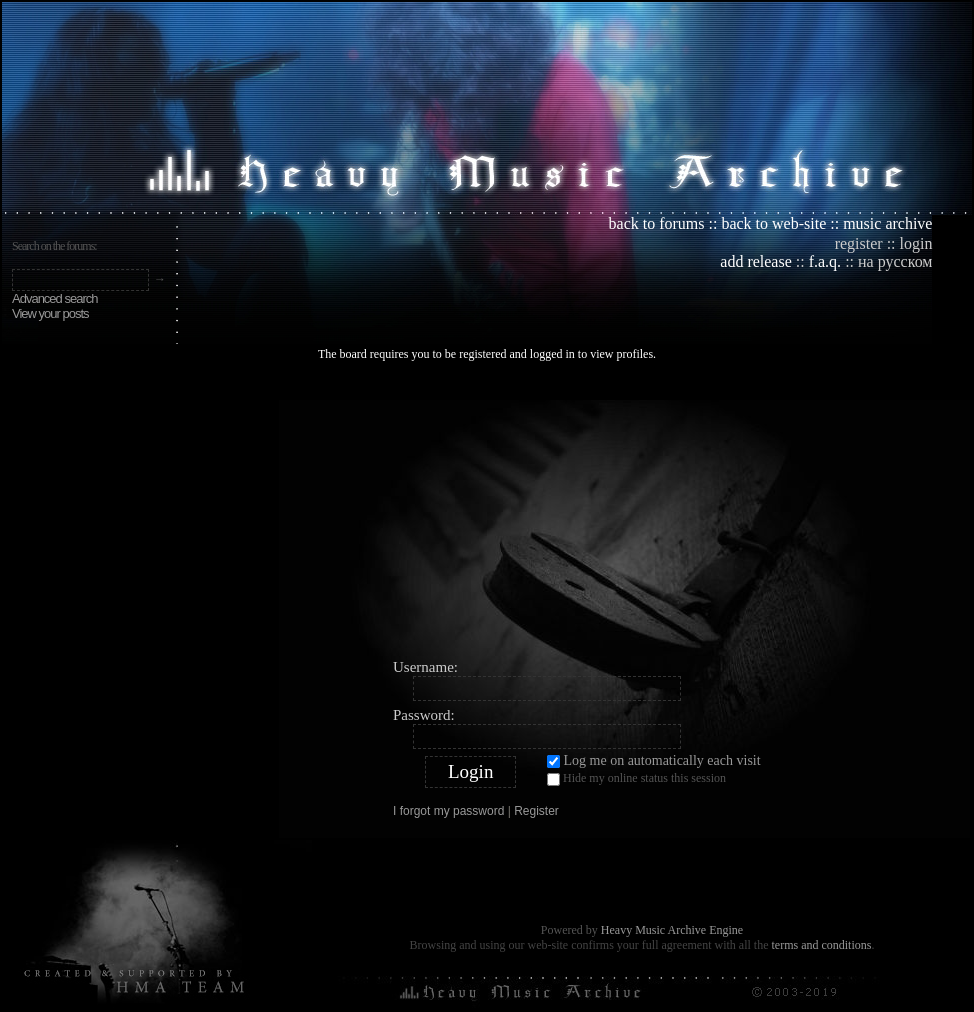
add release (756, 261)
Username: (425, 667)
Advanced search (54, 298)
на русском (895, 261)
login (916, 243)
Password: (424, 715)
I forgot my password (448, 811)
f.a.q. (825, 261)
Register (536, 811)
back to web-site (773, 223)
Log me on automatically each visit (654, 760)
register (859, 243)
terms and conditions (821, 945)
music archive (887, 223)
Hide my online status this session (636, 778)
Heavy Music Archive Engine (672, 930)
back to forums (657, 223)
